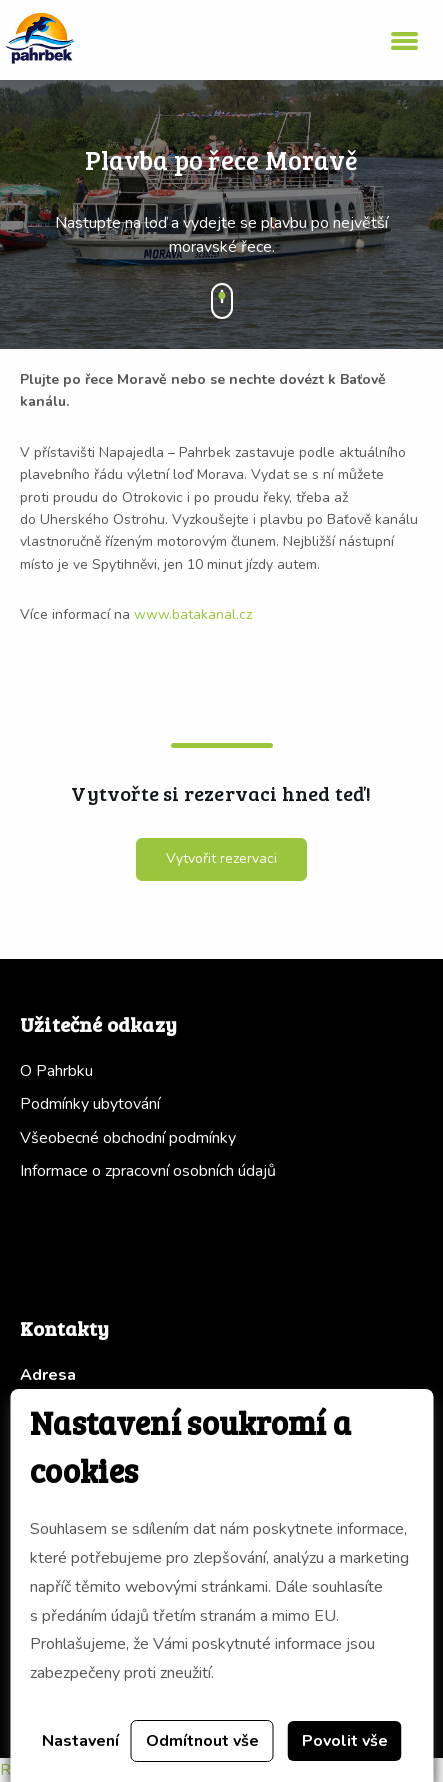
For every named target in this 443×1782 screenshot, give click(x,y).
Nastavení (80, 1741)
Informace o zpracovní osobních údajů (148, 1171)
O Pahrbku (56, 1071)
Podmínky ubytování (90, 1104)
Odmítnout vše (202, 1741)
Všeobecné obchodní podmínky (128, 1138)
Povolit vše (345, 1741)
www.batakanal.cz (193, 614)
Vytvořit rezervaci (221, 858)
